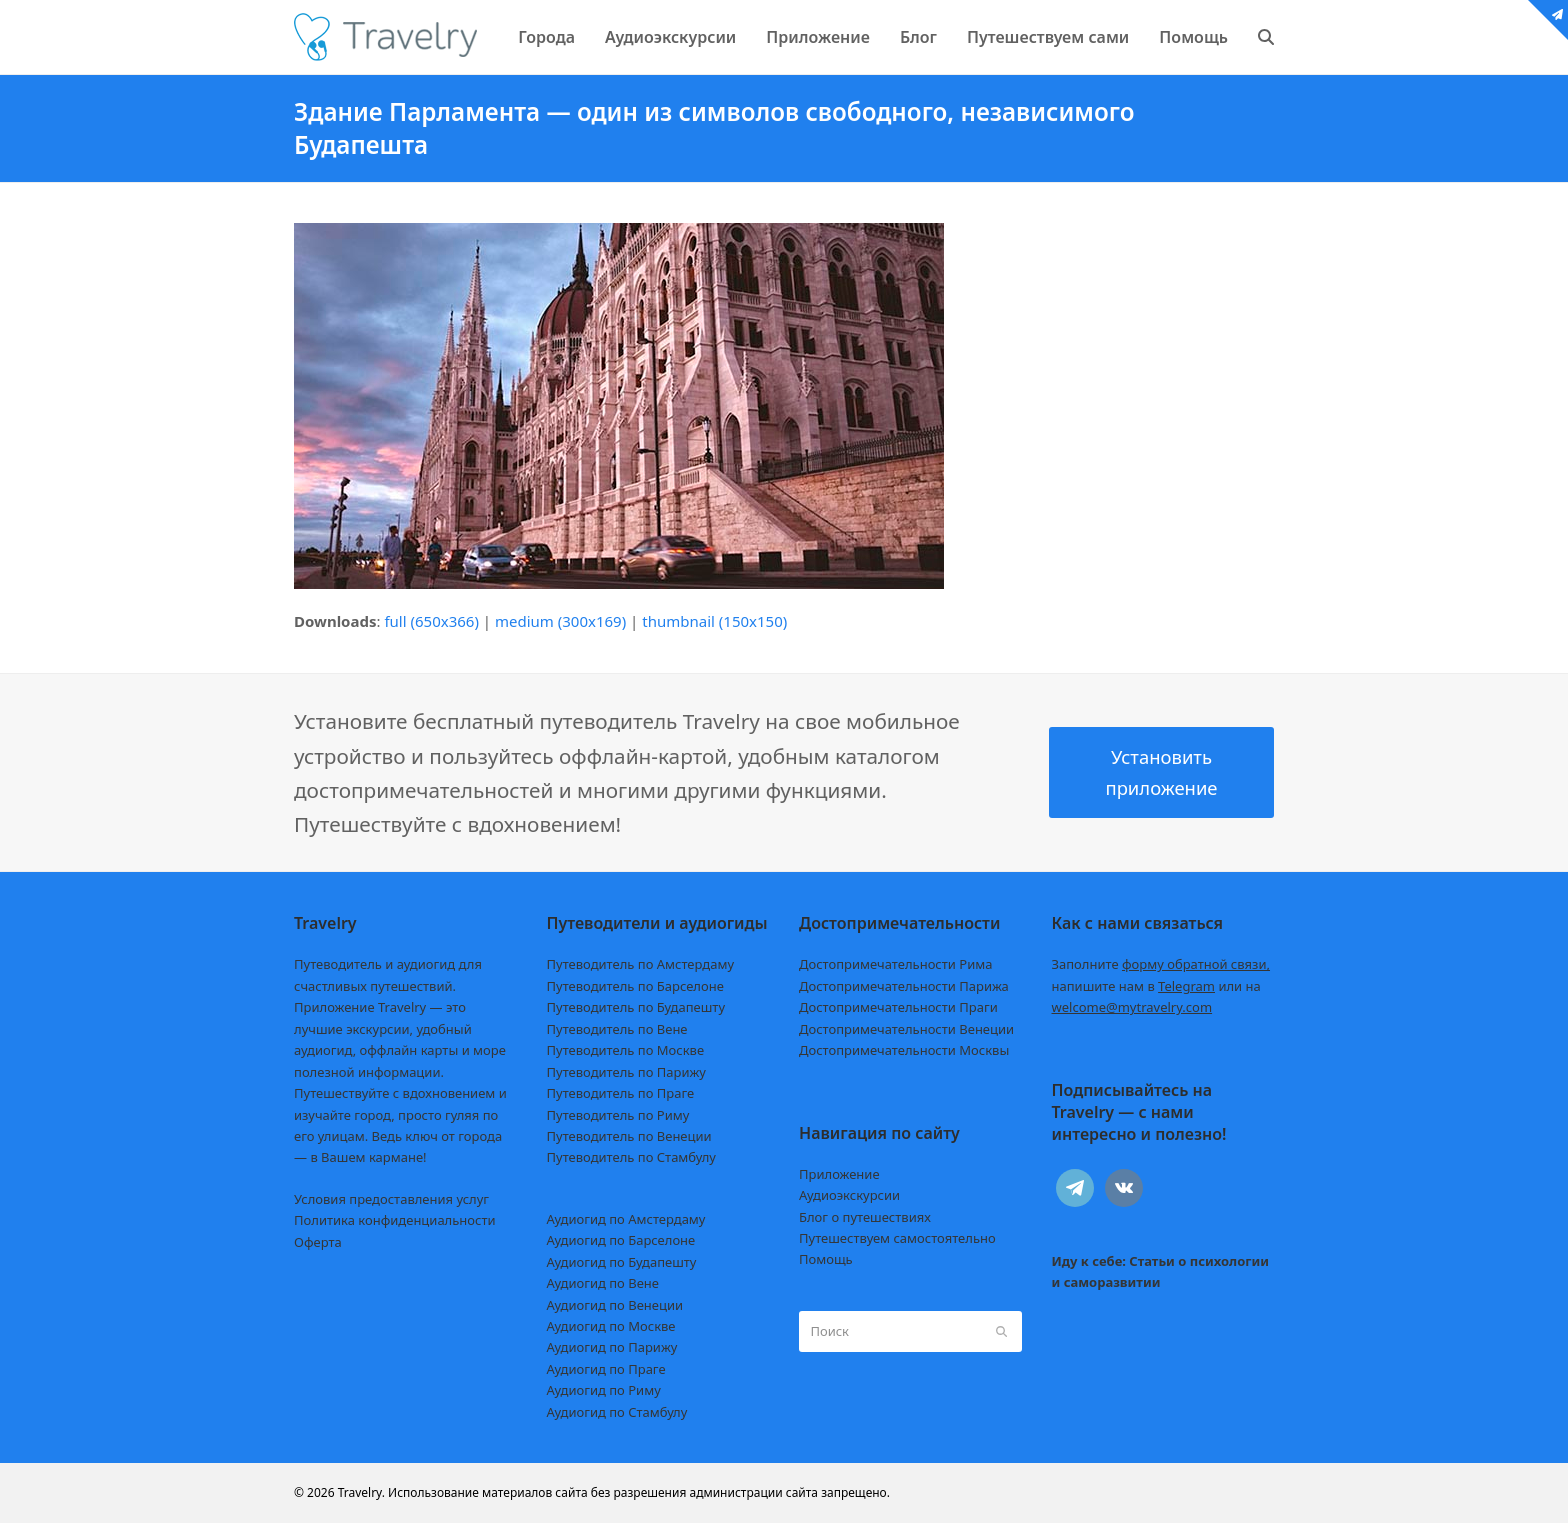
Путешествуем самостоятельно (897, 1238)
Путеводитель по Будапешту (636, 1007)
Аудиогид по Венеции (615, 1305)
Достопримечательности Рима (895, 964)
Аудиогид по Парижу (612, 1347)
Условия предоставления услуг (391, 1199)
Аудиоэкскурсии (849, 1195)
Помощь (826, 1259)
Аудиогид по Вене (603, 1283)
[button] (1266, 37)
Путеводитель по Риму (618, 1115)
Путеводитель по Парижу (626, 1072)
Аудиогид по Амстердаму (626, 1219)
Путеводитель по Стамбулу (631, 1157)
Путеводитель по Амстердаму (641, 964)
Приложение (839, 1174)
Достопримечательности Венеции (906, 1029)
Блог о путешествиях (865, 1217)
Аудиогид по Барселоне (621, 1240)
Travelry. (361, 1492)
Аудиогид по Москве (611, 1326)
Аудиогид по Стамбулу (617, 1412)
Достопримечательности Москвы (904, 1050)
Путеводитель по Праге (621, 1093)
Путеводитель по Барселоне (635, 986)
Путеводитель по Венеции (629, 1136)
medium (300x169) (560, 621)
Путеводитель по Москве (626, 1050)
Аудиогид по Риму (604, 1390)
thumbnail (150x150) (714, 621)
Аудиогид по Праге (606, 1369)
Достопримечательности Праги (898, 1007)
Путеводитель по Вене (617, 1029)
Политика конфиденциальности (395, 1220)
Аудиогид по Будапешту (622, 1262)
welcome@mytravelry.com (1132, 1007)
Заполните (1161, 964)
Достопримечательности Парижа (904, 986)
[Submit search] (1001, 1332)
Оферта (318, 1242)
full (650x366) (431, 621)
